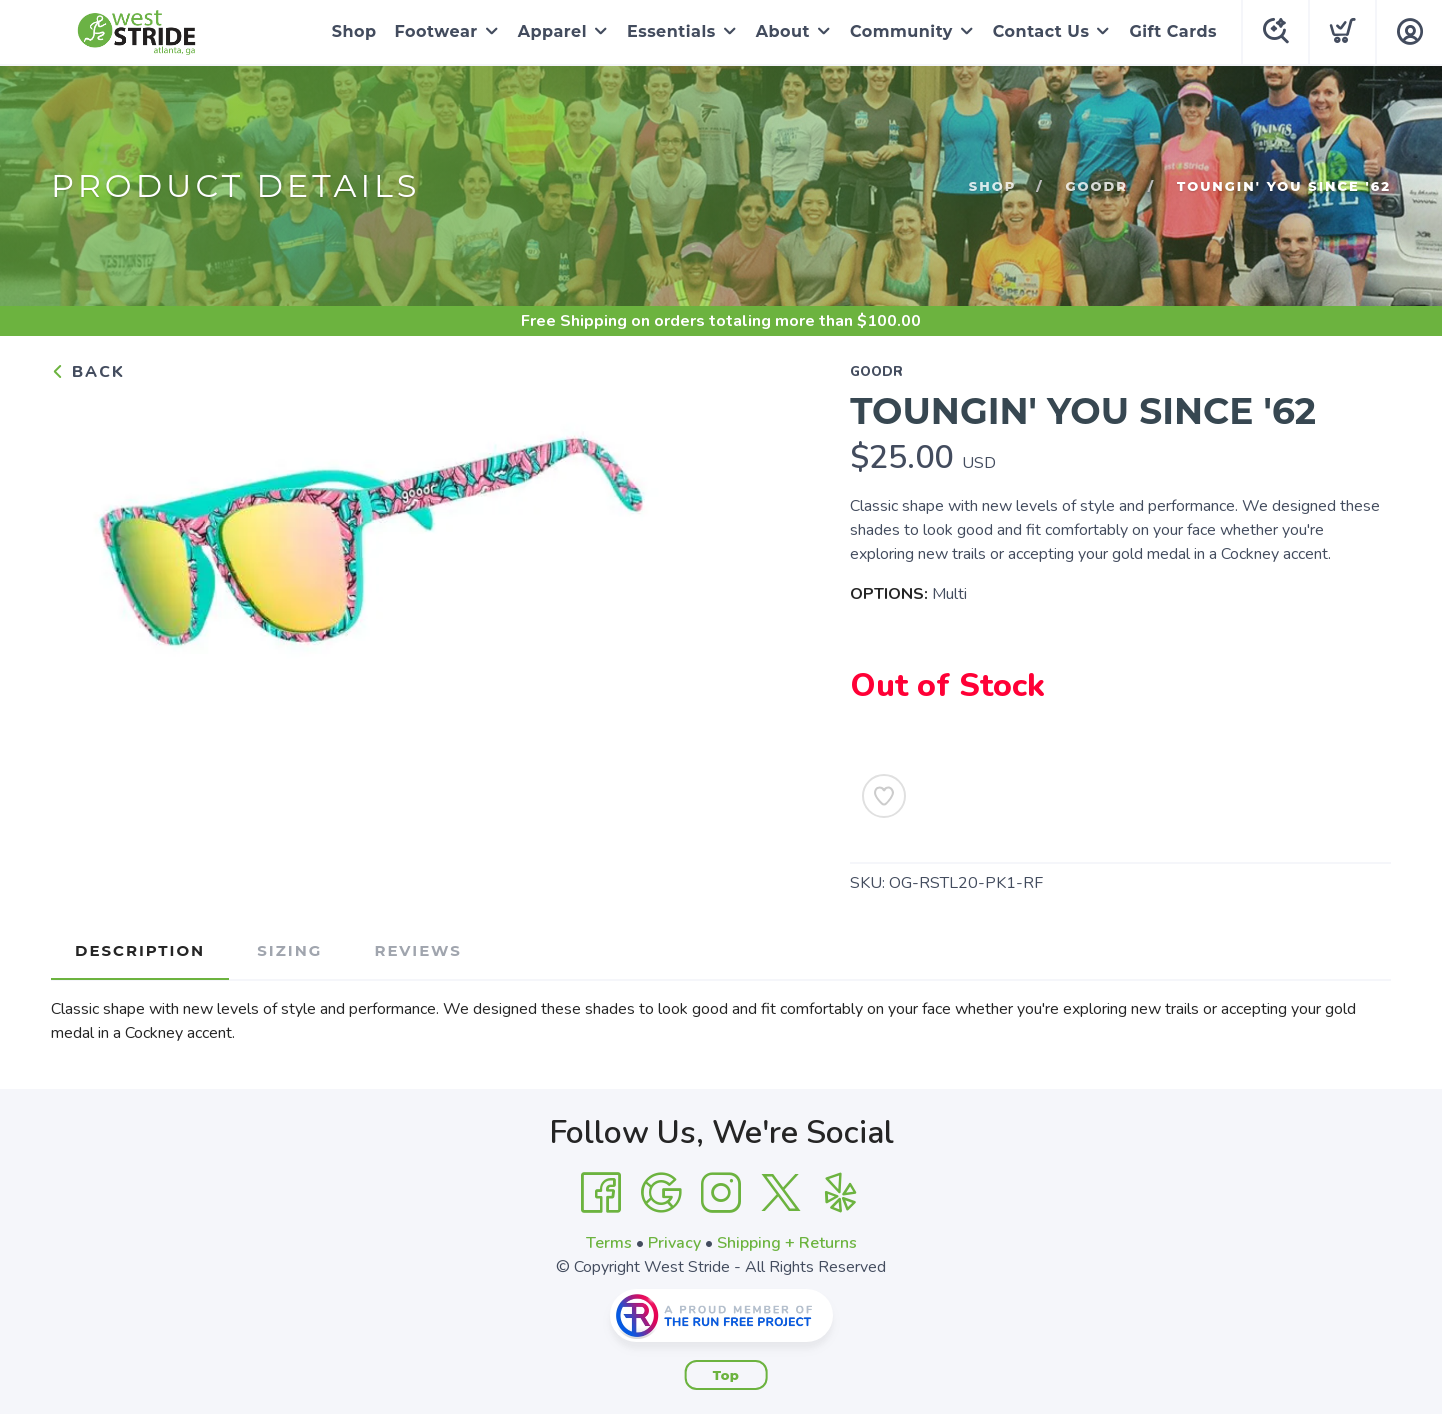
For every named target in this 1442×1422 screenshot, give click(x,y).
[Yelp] (841, 1193)
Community (901, 31)
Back (88, 372)
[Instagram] (721, 1193)
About (783, 31)
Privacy (674, 1243)
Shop (354, 31)
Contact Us (1041, 31)
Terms (609, 1243)
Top (726, 1375)
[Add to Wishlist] (884, 796)
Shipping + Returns (787, 1243)
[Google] (661, 1193)
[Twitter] (781, 1193)
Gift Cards (1173, 31)
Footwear (436, 31)
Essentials (671, 31)
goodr (1096, 186)
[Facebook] (601, 1193)
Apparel (552, 31)
